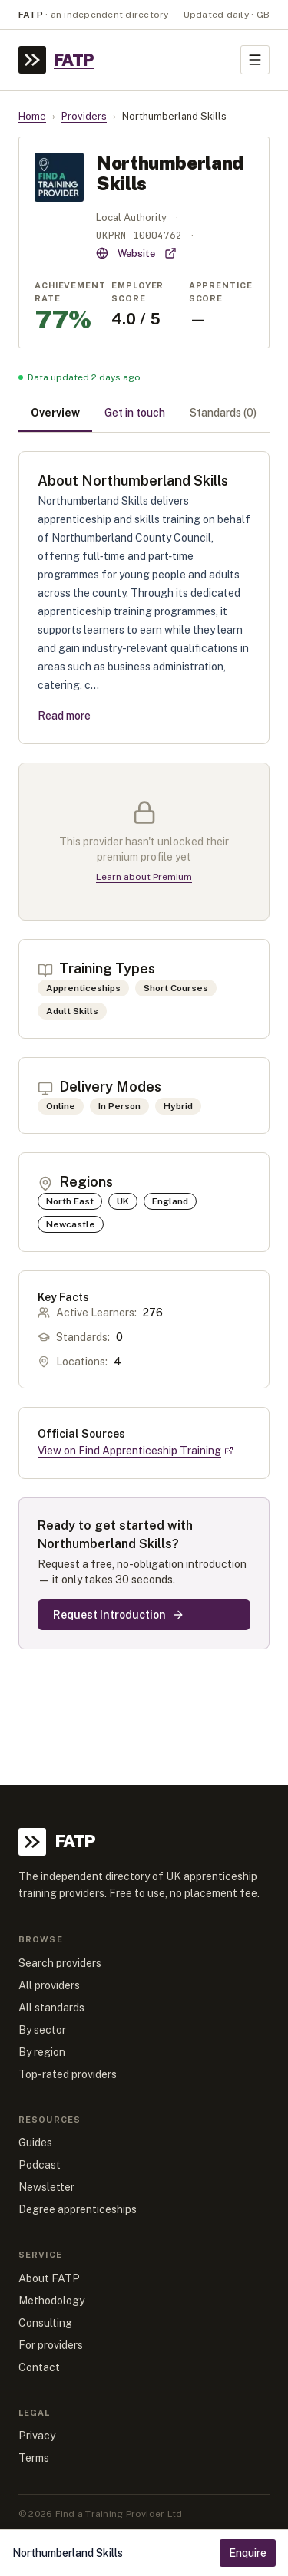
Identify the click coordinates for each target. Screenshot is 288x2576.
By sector (42, 2030)
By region (41, 2052)
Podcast (39, 2165)
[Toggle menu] (255, 59)
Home (32, 116)
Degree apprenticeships (77, 2209)
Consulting (45, 2323)
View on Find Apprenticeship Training (135, 1450)
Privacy (36, 2435)
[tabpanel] (144, 1050)
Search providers (59, 1963)
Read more (64, 716)
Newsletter (46, 2187)
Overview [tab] (55, 413)
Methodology (51, 2300)
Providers (84, 116)
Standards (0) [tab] (223, 413)
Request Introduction (118, 1615)
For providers (50, 2345)
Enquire (247, 2553)
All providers (49, 1985)
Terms (33, 2458)
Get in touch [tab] (134, 413)
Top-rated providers (67, 2074)
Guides (35, 2142)
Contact (39, 2367)
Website (136, 253)
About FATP (49, 2278)
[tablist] (144, 414)
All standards (51, 2007)
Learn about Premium (144, 876)
